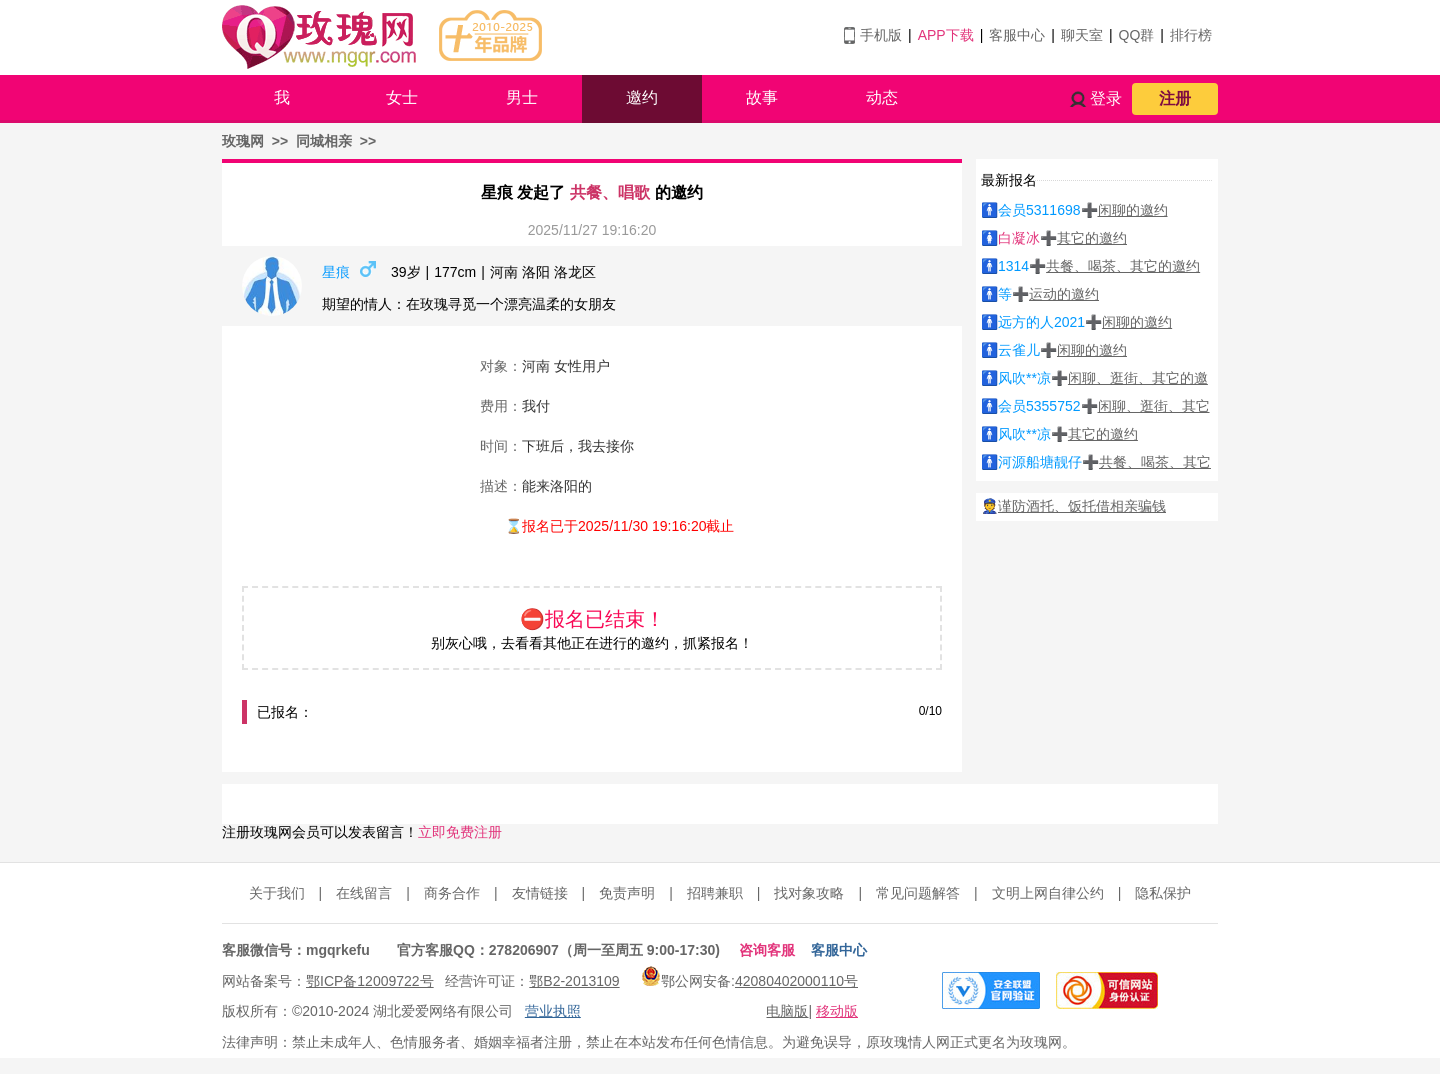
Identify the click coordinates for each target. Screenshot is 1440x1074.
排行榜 (1191, 35)
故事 (762, 97)
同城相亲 (324, 141)
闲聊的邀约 (1133, 210)
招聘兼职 (715, 893)
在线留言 (364, 893)
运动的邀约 (1064, 294)
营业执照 (553, 1011)
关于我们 (277, 893)
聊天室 (1082, 35)
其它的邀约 (1092, 238)
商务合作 (452, 893)
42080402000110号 (796, 981)
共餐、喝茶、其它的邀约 (1123, 266)
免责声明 (627, 893)
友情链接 (540, 893)
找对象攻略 (809, 893)
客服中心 (1017, 35)
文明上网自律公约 (1048, 893)
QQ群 (1137, 35)
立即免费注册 (460, 832)
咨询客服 (767, 950)
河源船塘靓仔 (1040, 462)
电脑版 (787, 1011)
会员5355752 (1039, 406)
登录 (1106, 98)
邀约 (642, 97)
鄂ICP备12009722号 (370, 981)
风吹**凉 (1024, 378)
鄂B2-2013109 (574, 981)
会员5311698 (1039, 210)
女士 (402, 97)
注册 (1175, 98)
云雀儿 (1019, 350)
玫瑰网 (243, 141)
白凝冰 (1019, 238)
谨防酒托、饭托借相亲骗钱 (1082, 506)
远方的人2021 (1041, 322)
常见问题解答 (918, 893)
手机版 (881, 35)
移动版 (837, 1011)
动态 (882, 97)
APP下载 (946, 35)
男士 (522, 97)
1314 (1013, 266)
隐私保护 (1163, 893)
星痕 (336, 272)
